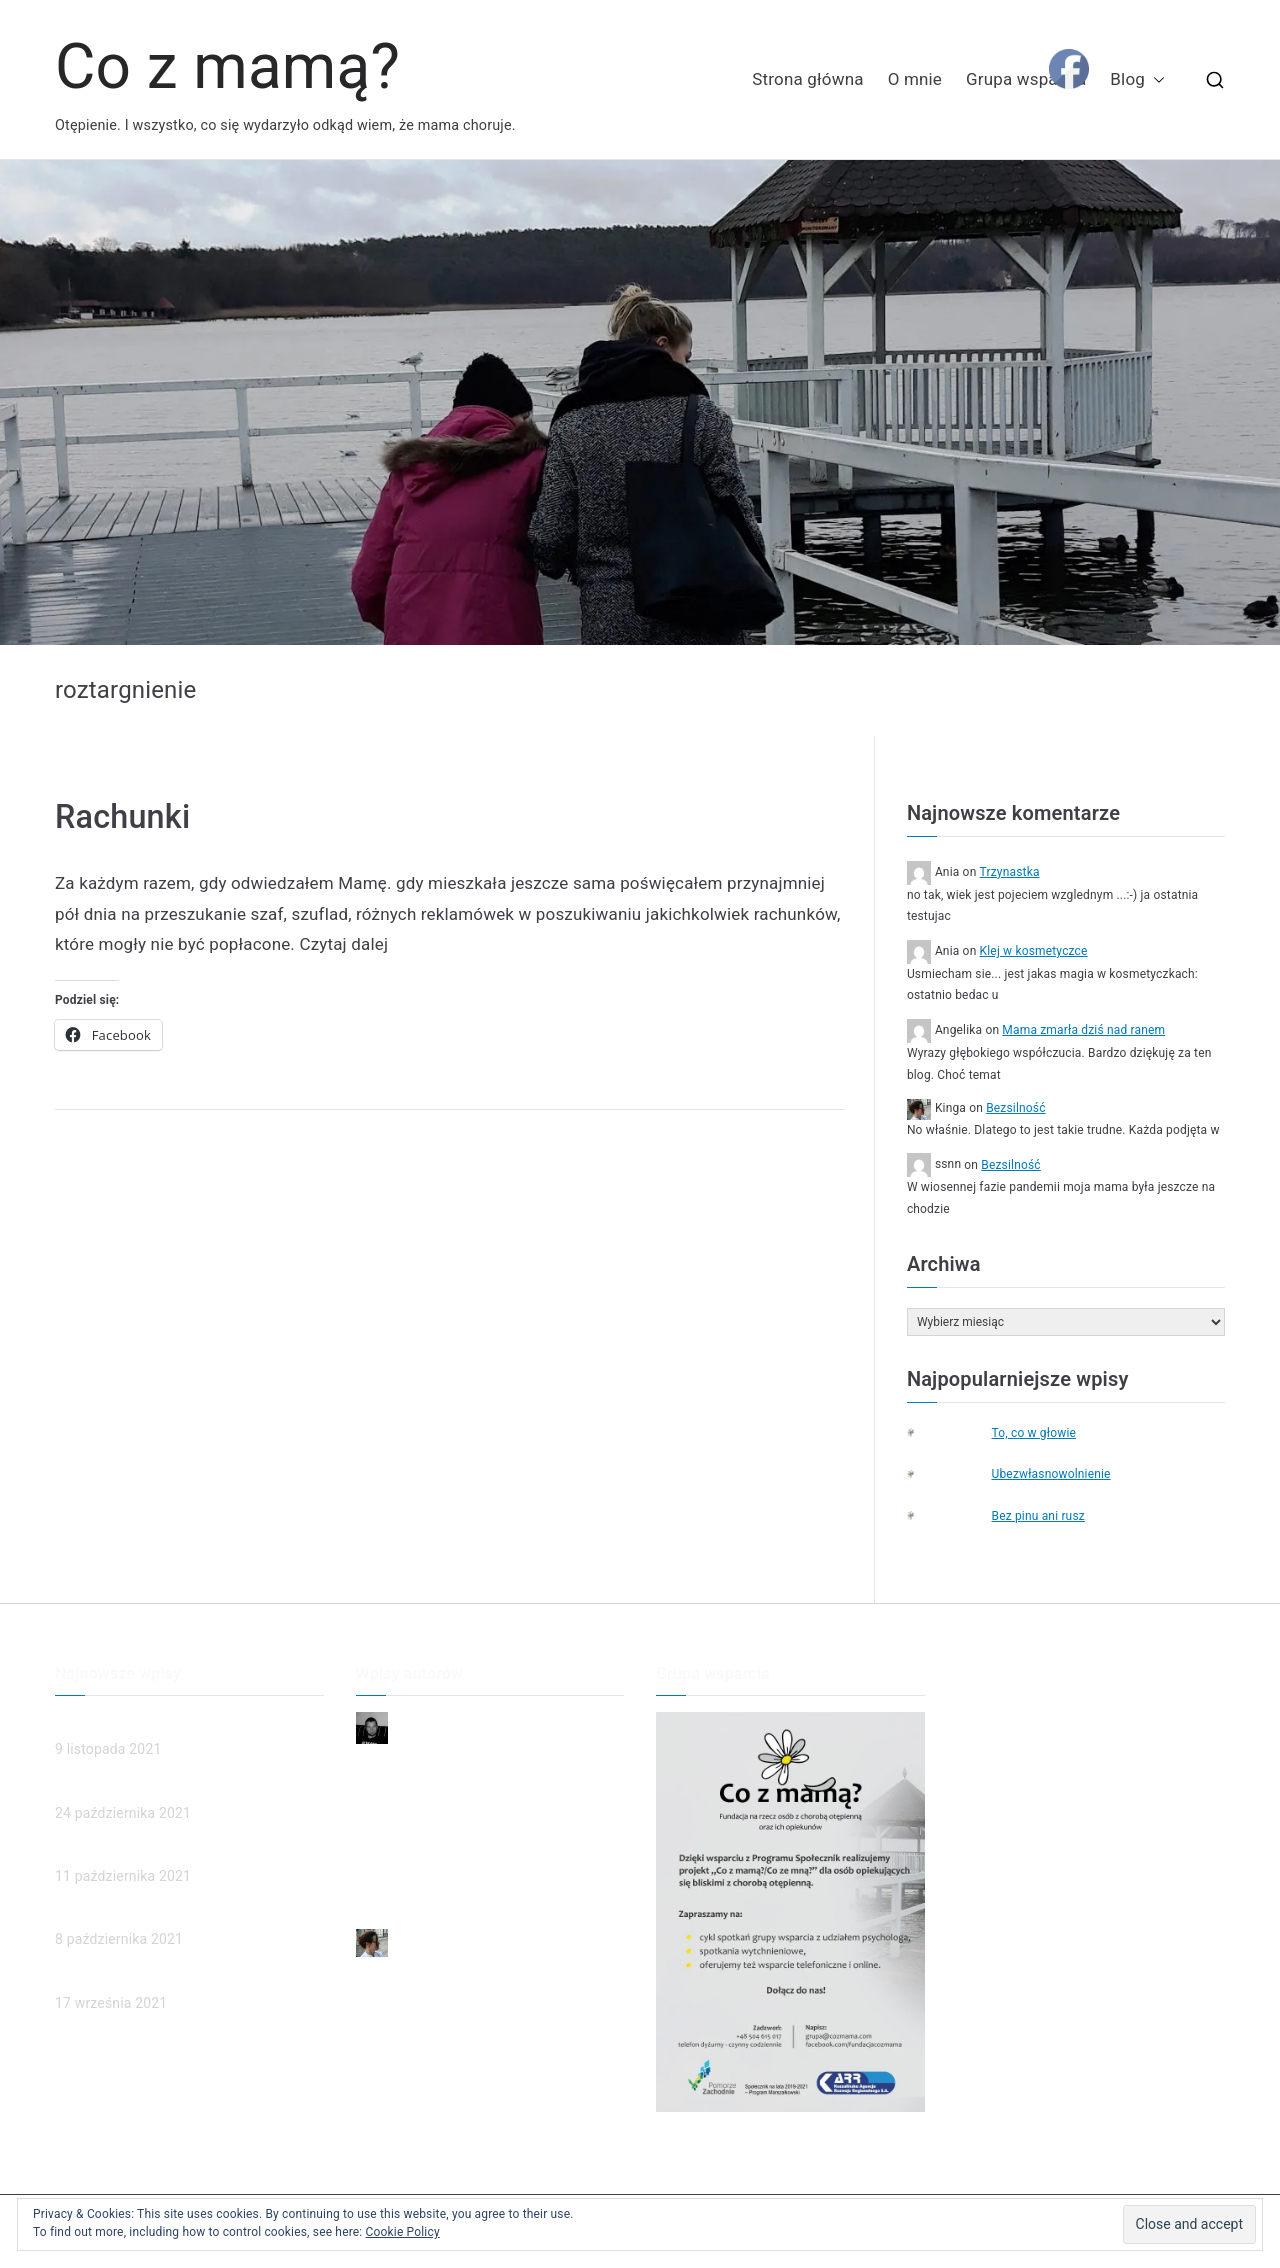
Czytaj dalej (343, 944)
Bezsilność (1015, 1108)
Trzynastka (1010, 872)
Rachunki (122, 817)
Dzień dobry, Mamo (417, 1794)
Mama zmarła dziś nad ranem (1083, 1030)
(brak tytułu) (93, 1851)
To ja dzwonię (400, 1861)
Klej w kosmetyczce (1034, 951)
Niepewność (395, 1761)
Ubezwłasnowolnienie (1050, 1474)
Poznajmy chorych (113, 1977)
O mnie (915, 79)
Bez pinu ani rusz (1037, 1516)
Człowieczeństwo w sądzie (140, 1787)
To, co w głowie (1033, 1433)
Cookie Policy (403, 2232)
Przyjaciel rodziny (411, 1894)
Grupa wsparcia (1026, 79)
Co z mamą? (227, 66)
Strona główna (807, 79)
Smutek (380, 1827)
